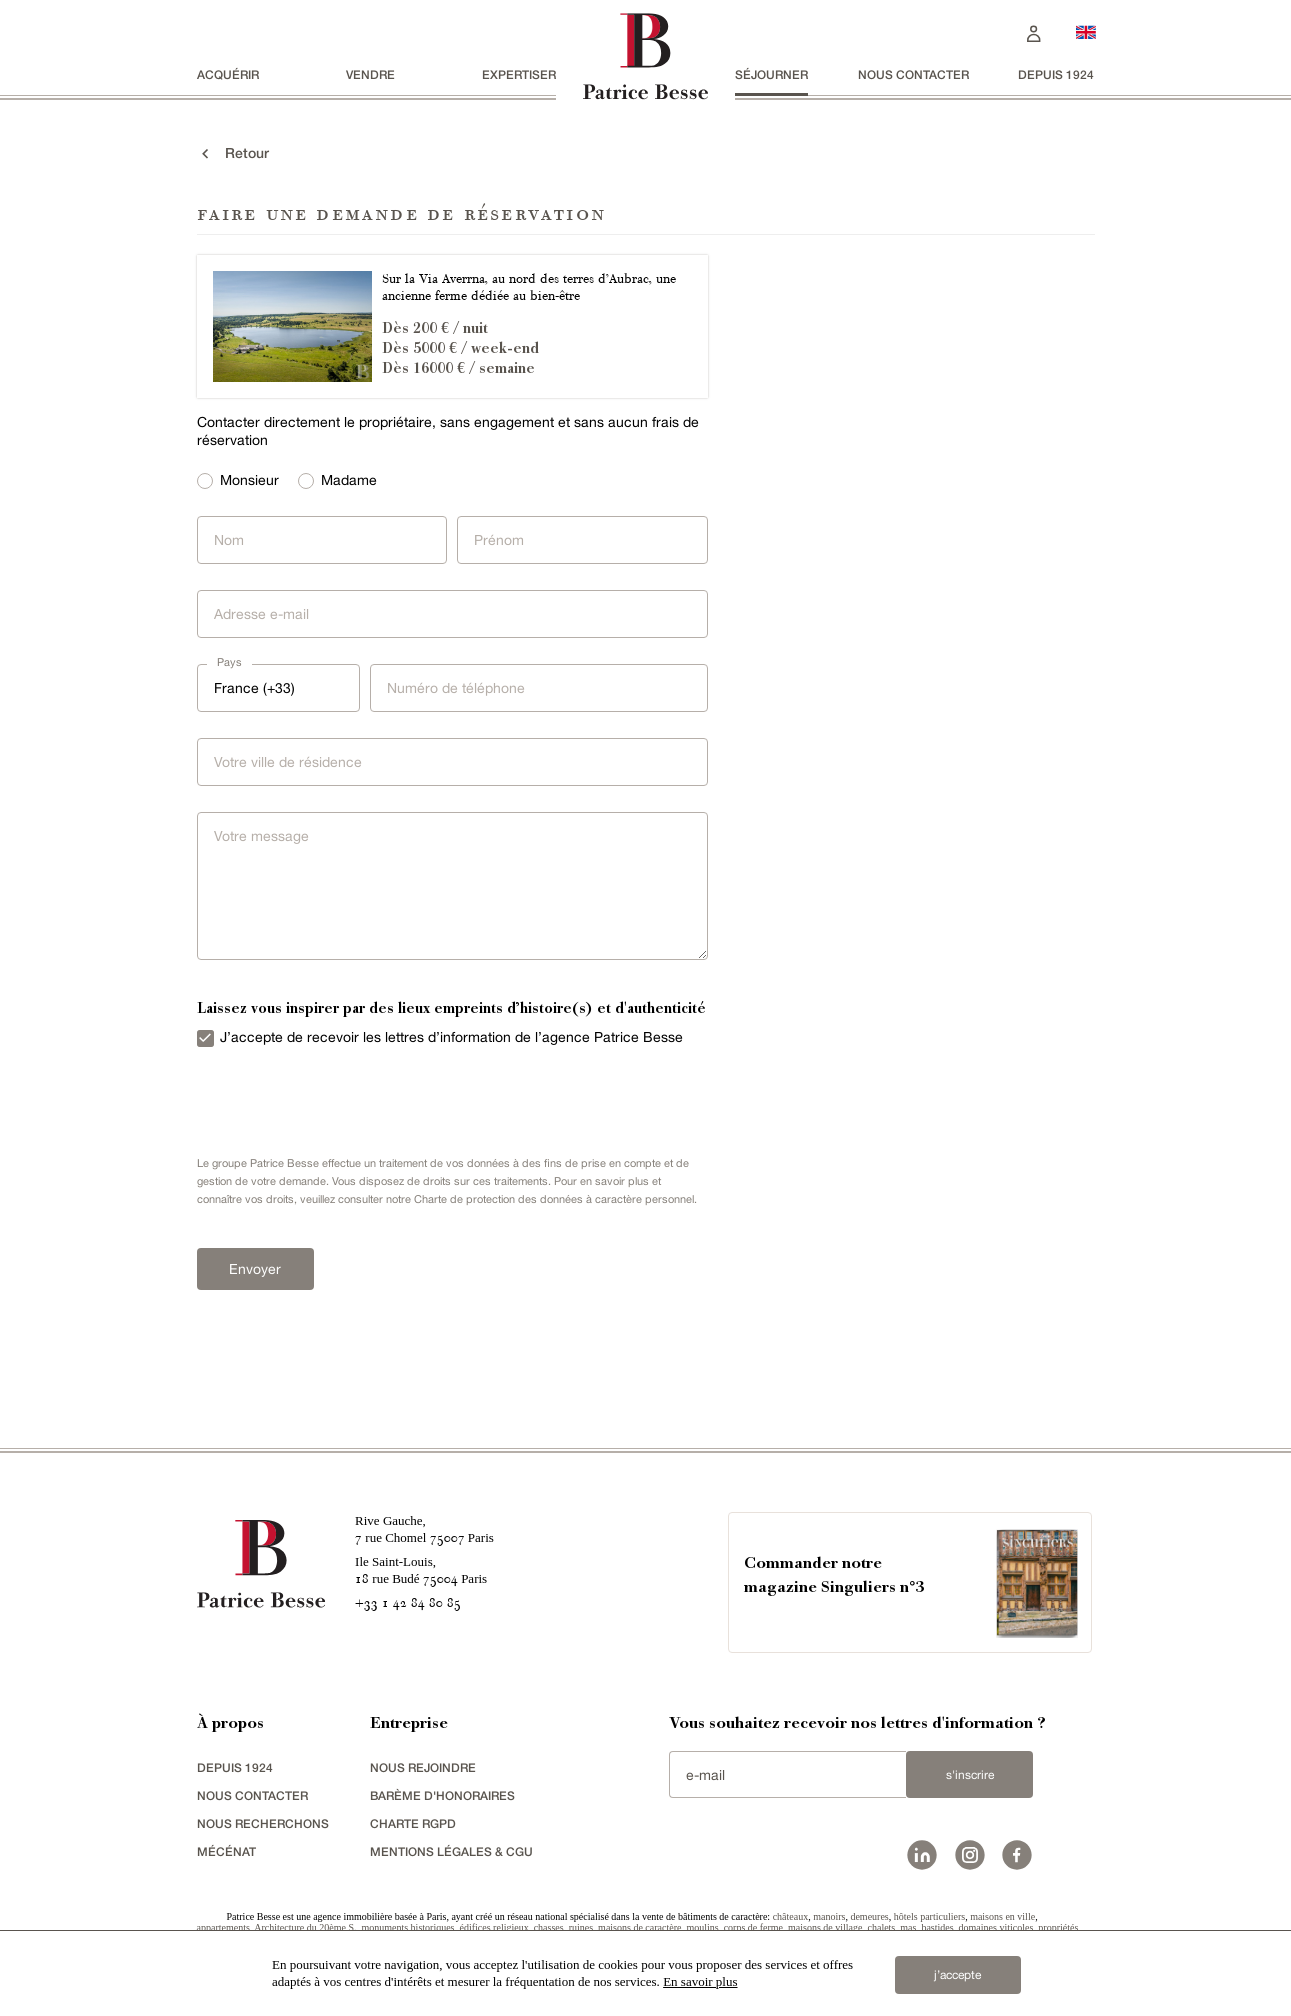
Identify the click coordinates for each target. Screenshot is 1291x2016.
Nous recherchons (263, 1823)
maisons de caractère (639, 1927)
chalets (882, 1927)
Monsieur (249, 480)
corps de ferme (753, 1927)
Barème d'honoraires (442, 1795)
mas (908, 1927)
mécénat (226, 1851)
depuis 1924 (1056, 74)
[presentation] (337, 1107)
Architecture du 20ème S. (305, 1927)
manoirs (829, 1916)
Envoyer (255, 1269)
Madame (349, 480)
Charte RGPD (413, 1823)
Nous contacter (913, 74)
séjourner (771, 74)
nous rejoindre (423, 1767)
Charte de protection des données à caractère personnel (554, 1199)
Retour (233, 153)
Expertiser (519, 74)
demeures (869, 1916)
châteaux (791, 1916)
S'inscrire (970, 1775)
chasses (549, 1927)
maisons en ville (1002, 1916)
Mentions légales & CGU (451, 1851)
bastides (937, 1927)
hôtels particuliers (929, 1916)
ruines (581, 1927)
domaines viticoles (996, 1927)
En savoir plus (700, 1981)
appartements (223, 1927)
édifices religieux (494, 1927)
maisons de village (825, 1927)
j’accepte (957, 1975)
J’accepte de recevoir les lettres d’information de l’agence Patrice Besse (451, 1037)
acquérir (228, 74)
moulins (702, 1927)
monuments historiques (407, 1927)
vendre (370, 74)
